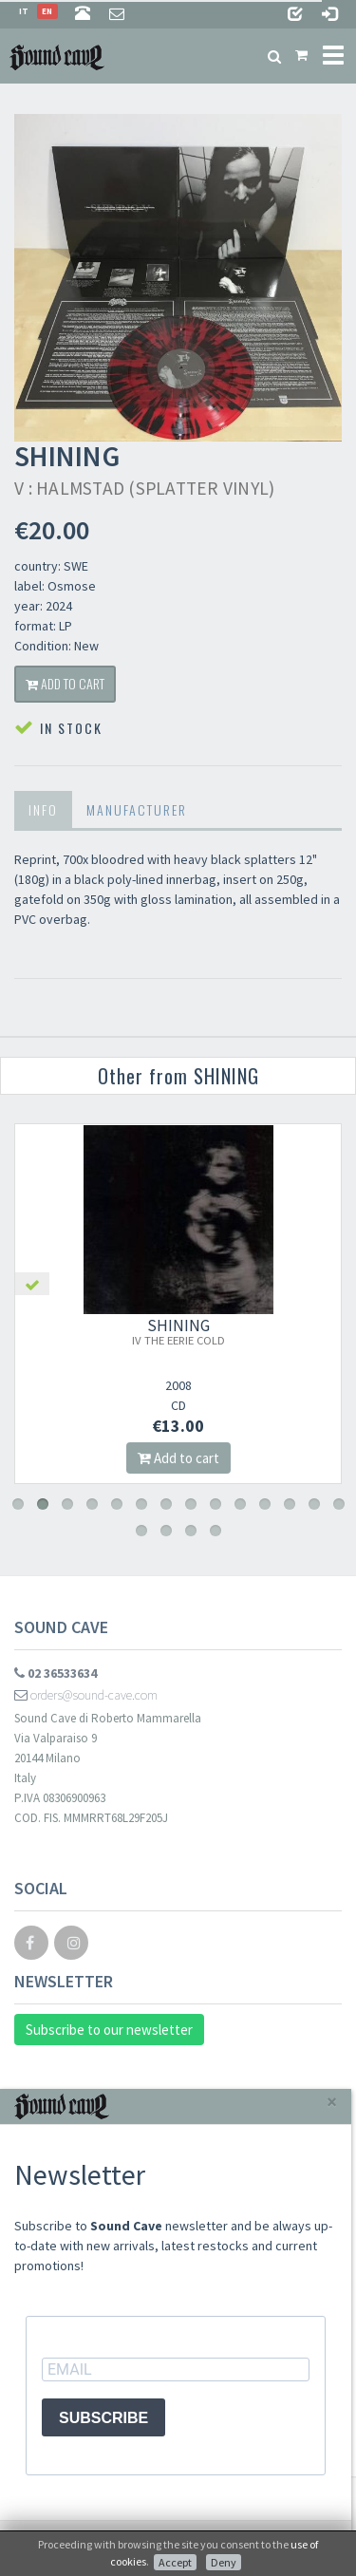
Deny (223, 2562)
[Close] (332, 2102)
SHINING (178, 1331)
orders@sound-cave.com (86, 1694)
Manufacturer (136, 809)
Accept (175, 2562)
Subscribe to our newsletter (109, 2030)
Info (43, 809)
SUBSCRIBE (103, 2418)
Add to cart (65, 683)
